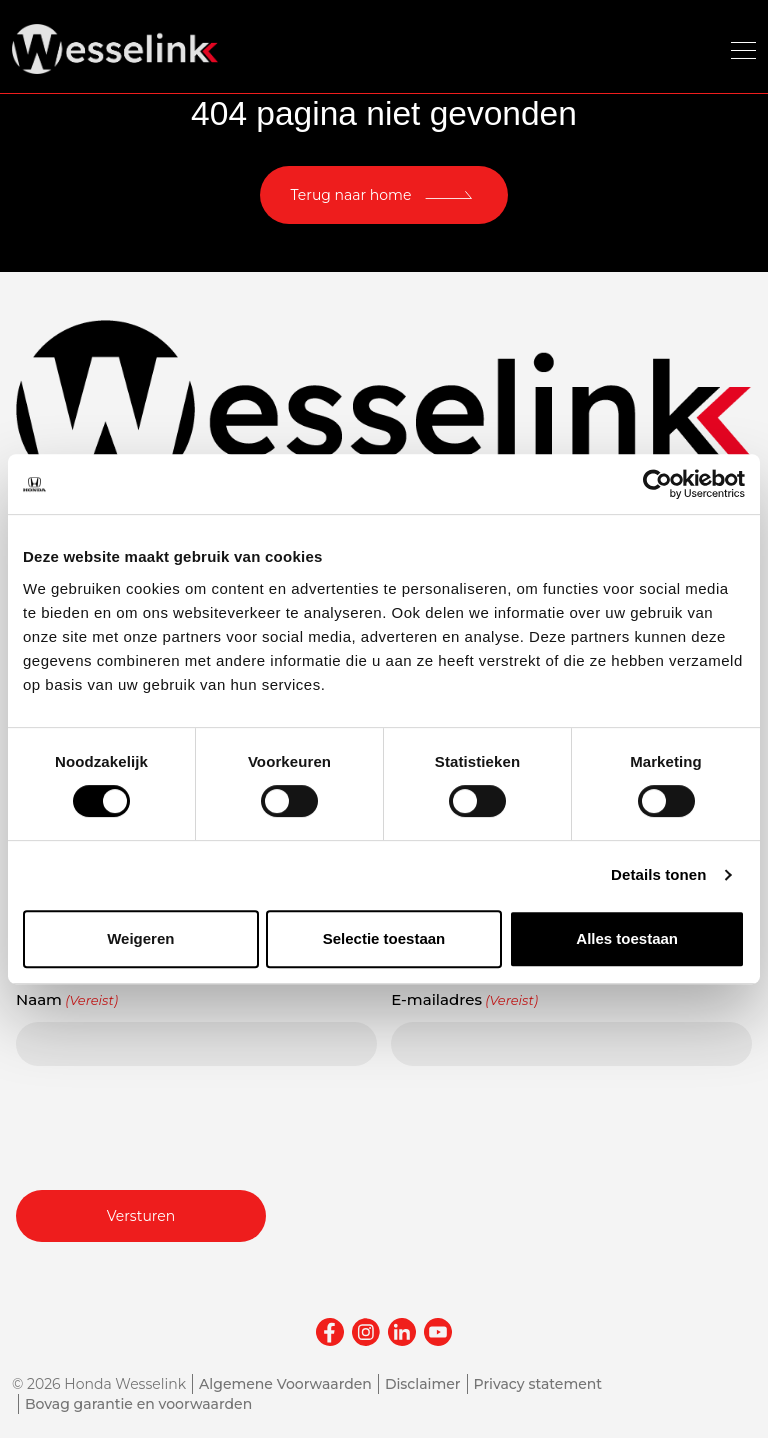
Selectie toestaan (384, 938)
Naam (67, 1000)
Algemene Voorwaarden (285, 1384)
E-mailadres (464, 1000)
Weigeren (140, 938)
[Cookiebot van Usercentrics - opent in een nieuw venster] (657, 484)
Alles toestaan (627, 938)
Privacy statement (538, 1384)
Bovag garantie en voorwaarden (138, 1404)
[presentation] (168, 1125)
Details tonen (658, 874)
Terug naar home (351, 195)
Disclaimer (423, 1384)
